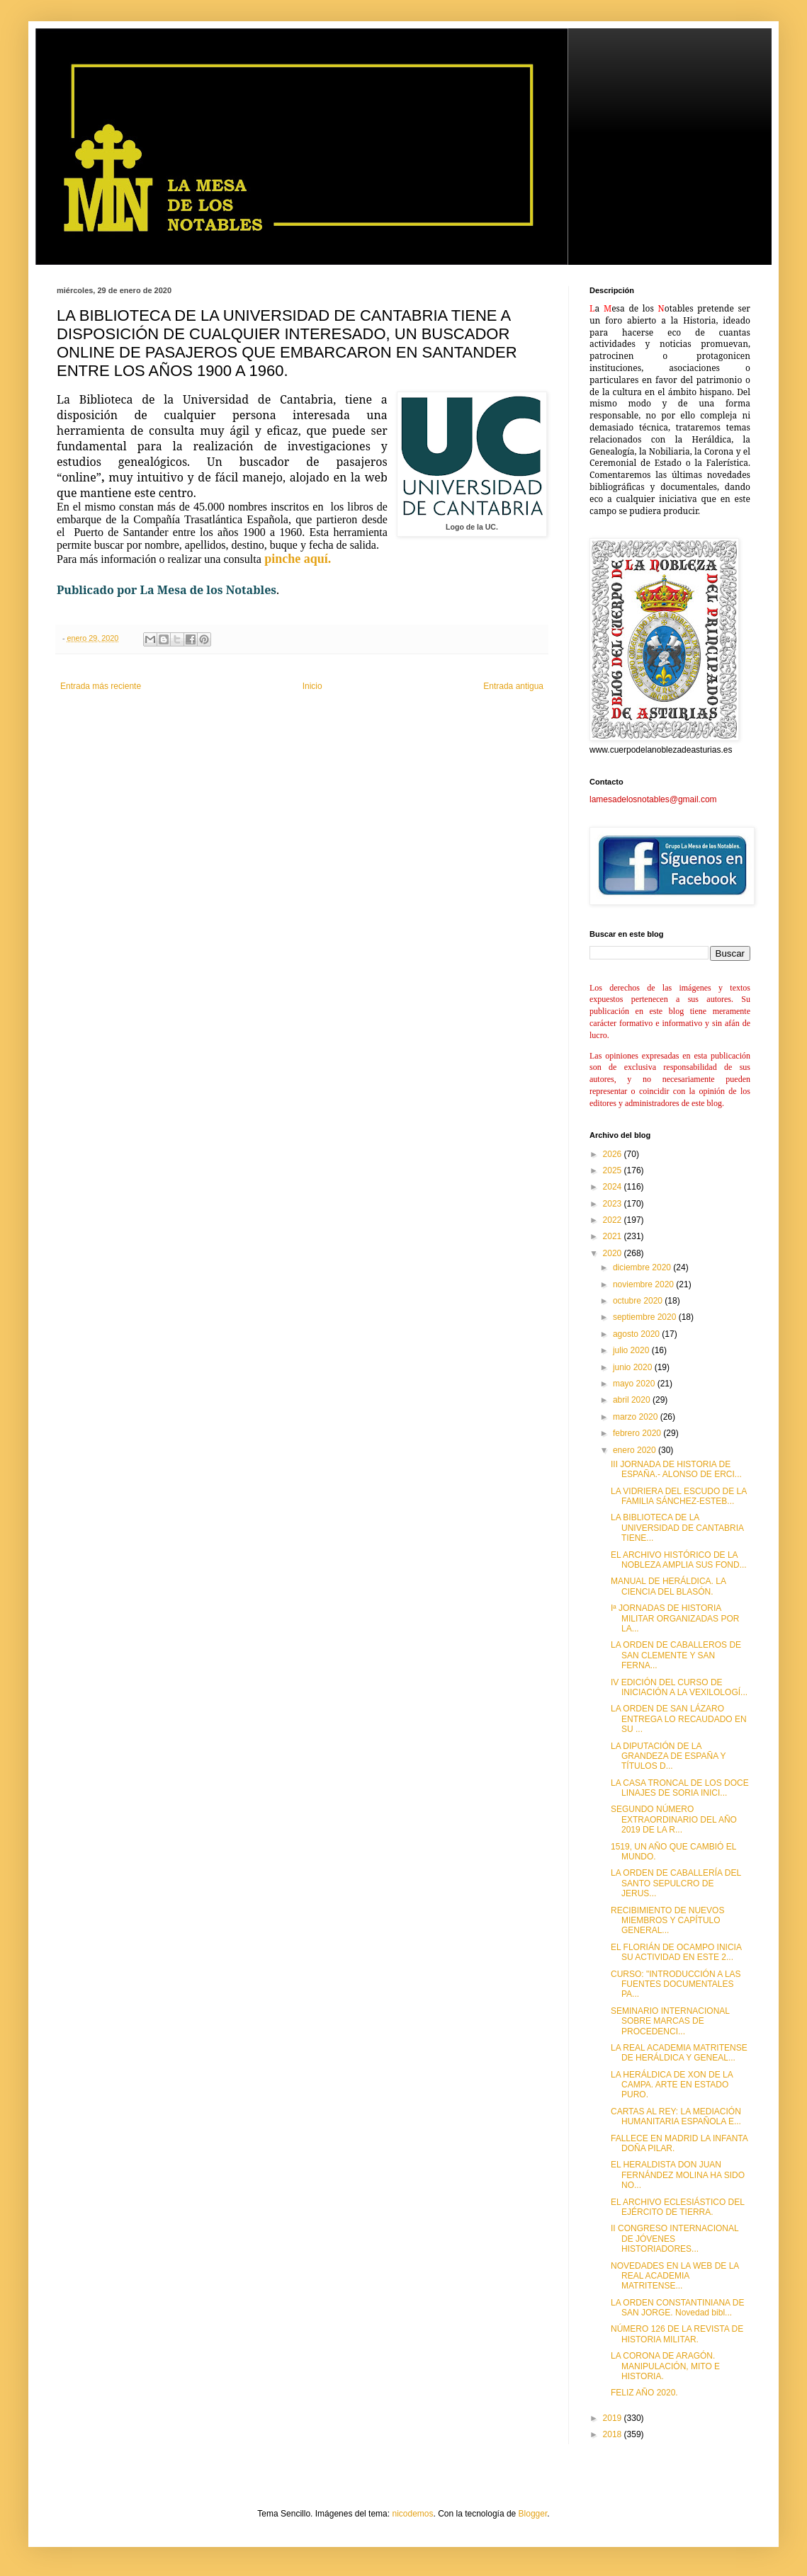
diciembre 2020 (643, 1267)
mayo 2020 (635, 1384)
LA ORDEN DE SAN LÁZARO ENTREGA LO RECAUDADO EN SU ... (679, 1719)
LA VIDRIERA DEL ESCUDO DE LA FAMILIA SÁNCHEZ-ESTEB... (679, 1496)
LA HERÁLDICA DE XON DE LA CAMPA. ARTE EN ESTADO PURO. (672, 2085)
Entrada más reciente (100, 686)
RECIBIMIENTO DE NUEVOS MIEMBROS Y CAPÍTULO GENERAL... (667, 1920)
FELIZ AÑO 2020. (644, 2393)
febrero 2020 (638, 1433)
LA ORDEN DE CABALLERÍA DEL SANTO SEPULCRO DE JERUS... (676, 1883)
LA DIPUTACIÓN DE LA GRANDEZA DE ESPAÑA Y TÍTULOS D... (668, 1756)
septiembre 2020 (646, 1317)
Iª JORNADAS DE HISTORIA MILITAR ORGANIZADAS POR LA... (675, 1618)
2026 (613, 1154)
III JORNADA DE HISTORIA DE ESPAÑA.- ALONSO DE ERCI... (676, 1469)
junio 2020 (634, 1367)
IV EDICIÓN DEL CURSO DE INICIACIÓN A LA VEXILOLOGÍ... (679, 1687)
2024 (613, 1187)
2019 (613, 2418)
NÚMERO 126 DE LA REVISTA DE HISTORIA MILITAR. (677, 2334)
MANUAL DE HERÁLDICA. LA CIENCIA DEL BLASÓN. (668, 1586)
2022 (613, 1220)
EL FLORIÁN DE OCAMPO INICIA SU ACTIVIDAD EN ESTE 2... (676, 1952)
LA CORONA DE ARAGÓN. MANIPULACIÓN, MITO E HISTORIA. (665, 2366)
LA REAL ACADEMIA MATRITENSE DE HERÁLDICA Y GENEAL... (679, 2053)
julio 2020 (632, 1350)
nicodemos (412, 2514)
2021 (613, 1236)
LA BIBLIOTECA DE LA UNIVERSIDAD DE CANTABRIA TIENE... (677, 1527)
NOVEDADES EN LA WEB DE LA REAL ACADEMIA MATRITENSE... (675, 2276)
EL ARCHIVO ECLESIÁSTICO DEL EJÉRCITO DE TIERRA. (678, 2207)
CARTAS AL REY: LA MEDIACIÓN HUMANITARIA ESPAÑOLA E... (676, 2116)
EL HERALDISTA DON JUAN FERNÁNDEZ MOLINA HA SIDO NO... (678, 2175)
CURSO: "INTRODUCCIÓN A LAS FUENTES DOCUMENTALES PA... (676, 1984)
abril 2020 (633, 1400)
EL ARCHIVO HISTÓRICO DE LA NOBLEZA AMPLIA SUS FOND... (679, 1560)
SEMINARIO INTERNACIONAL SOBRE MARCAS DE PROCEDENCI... (670, 2021)
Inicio (312, 686)
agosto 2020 (637, 1334)
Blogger (533, 2514)
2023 (613, 1204)
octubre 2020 (639, 1301)
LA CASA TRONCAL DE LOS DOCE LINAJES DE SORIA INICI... (680, 1788)
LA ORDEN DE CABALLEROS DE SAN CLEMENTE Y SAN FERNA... (676, 1655)
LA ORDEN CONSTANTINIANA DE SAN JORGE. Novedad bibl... (677, 2308)
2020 (613, 1253)
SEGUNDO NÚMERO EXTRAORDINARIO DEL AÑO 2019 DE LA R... (674, 1819)
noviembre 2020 (644, 1284)
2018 (613, 2434)
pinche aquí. (296, 559)
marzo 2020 (636, 1417)
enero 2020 (635, 1450)
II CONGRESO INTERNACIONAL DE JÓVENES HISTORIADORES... (674, 2238)
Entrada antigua (513, 686)
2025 (613, 1170)
